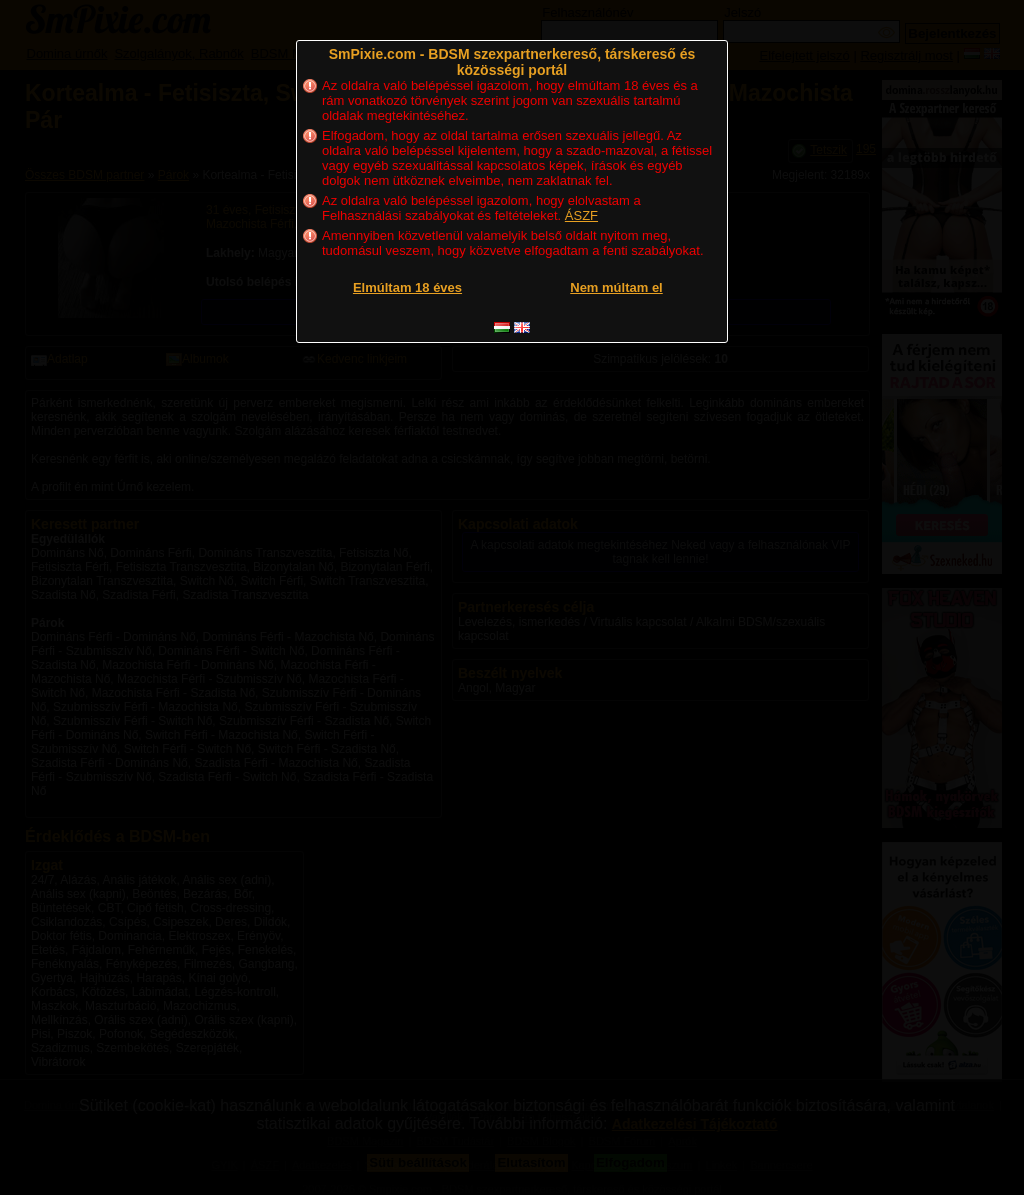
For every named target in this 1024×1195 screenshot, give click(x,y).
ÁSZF (581, 215)
